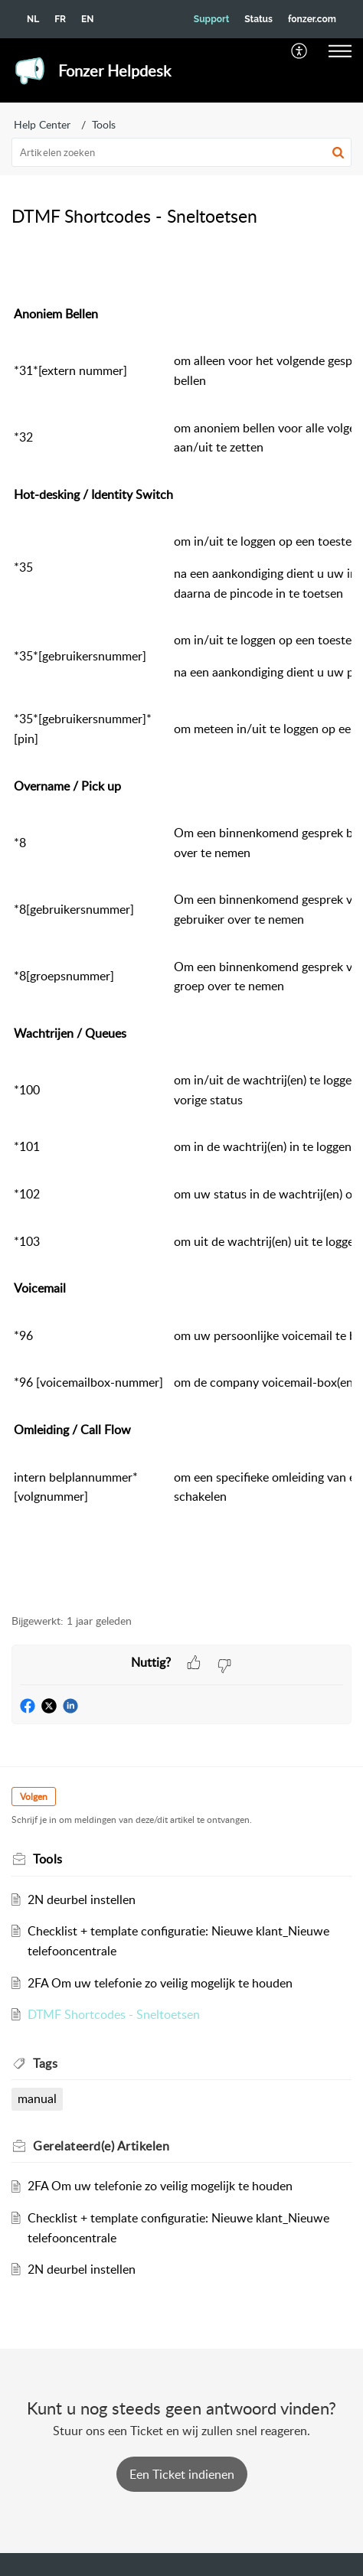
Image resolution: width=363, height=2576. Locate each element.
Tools (104, 124)
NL (33, 19)
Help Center (42, 124)
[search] (181, 152)
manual (37, 2098)
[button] (300, 51)
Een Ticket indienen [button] (181, 2474)
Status (258, 19)
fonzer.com (312, 19)
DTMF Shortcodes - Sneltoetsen (114, 2014)
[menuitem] (300, 51)
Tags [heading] (45, 2063)
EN (87, 19)
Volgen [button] (33, 1796)
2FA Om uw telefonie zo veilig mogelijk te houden (160, 1982)
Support (211, 19)
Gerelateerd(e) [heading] (101, 2145)
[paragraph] (181, 921)
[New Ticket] (181, 2474)
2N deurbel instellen (82, 1899)
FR (60, 19)
